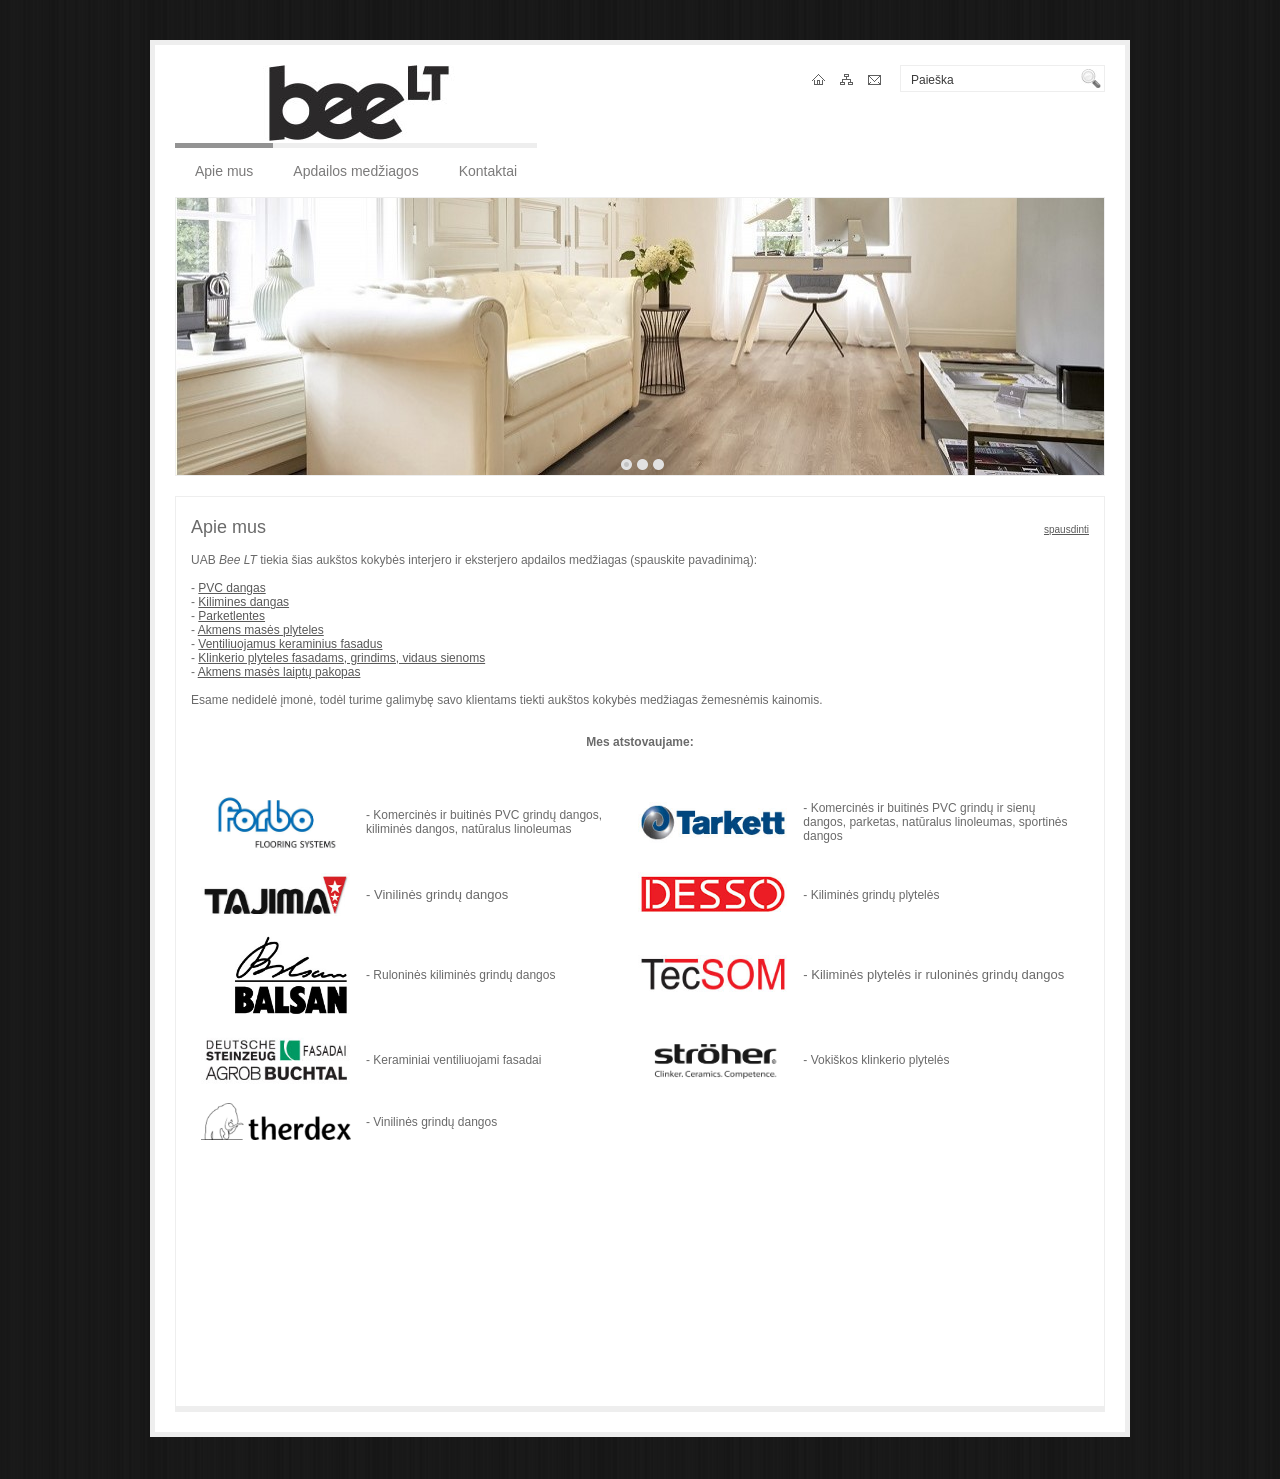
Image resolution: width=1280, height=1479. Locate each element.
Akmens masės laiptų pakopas (279, 672)
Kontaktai (488, 171)
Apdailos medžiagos (355, 171)
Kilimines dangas (243, 602)
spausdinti (1066, 529)
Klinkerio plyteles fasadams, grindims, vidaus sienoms (341, 658)
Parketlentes (231, 616)
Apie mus (224, 171)
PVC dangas (231, 588)
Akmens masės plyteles (261, 630)
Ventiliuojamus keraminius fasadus (290, 644)
